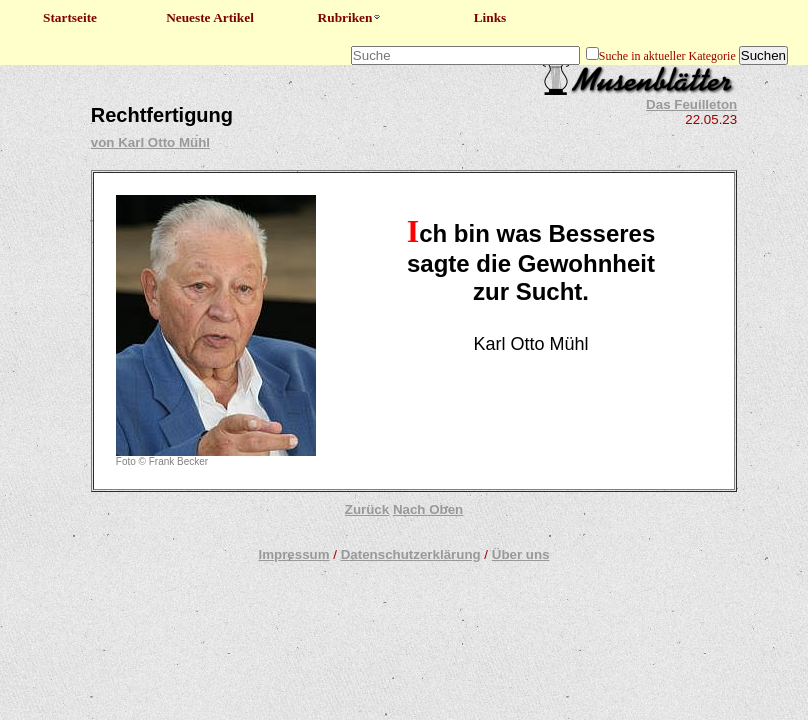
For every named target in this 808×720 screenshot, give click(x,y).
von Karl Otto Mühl (150, 142)
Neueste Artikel (210, 17)
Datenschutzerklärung (411, 554)
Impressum (293, 554)
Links (490, 17)
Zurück (367, 509)
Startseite (70, 17)
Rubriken (350, 17)
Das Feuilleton (691, 104)
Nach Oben (428, 509)
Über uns (521, 554)
